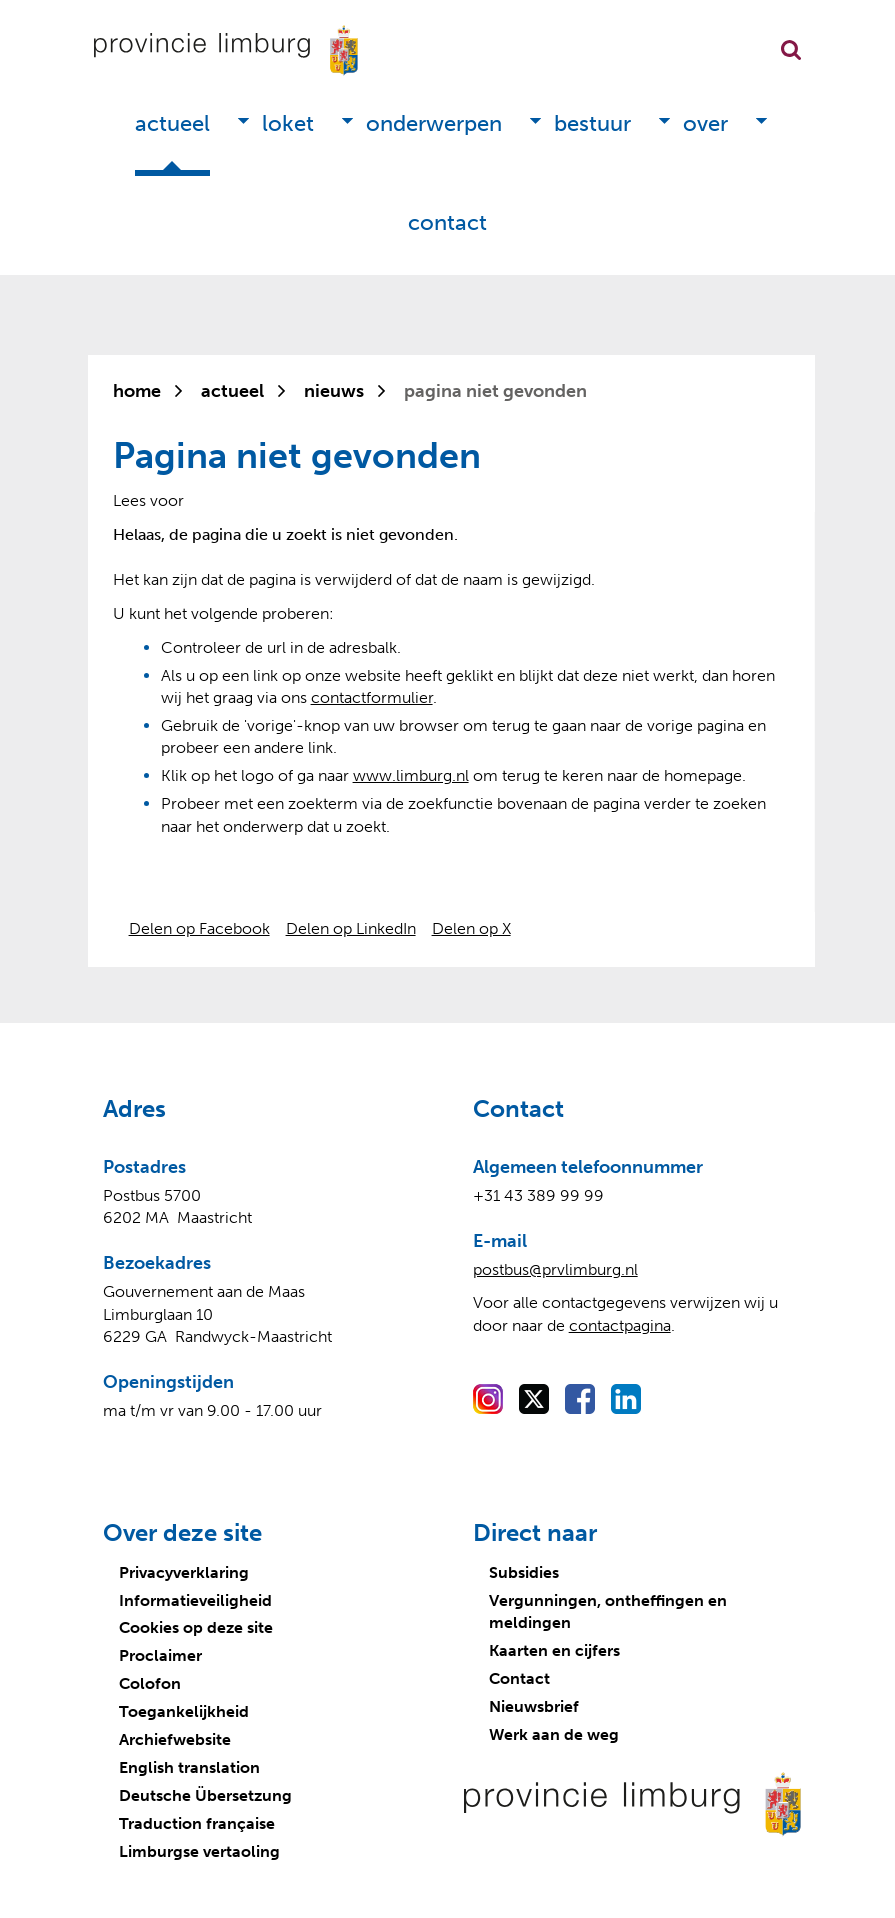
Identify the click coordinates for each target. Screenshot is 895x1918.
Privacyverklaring (184, 1572)
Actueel (172, 123)
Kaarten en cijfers (554, 1650)
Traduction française (197, 1823)
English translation (189, 1767)
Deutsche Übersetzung (205, 1795)
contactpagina (620, 1325)
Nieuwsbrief (534, 1706)
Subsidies (524, 1572)
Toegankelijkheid (184, 1711)
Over (705, 123)
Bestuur (592, 123)
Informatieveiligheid (195, 1600)
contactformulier (372, 697)
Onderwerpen (434, 123)
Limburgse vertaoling (199, 1851)
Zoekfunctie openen (791, 50)
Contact (447, 222)
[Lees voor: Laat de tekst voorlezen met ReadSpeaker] (148, 500)
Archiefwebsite (175, 1739)
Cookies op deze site (196, 1627)
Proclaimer (160, 1655)
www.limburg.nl (411, 775)
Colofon (150, 1683)
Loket (288, 123)
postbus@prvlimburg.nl (555, 1269)
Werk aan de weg (554, 1734)
